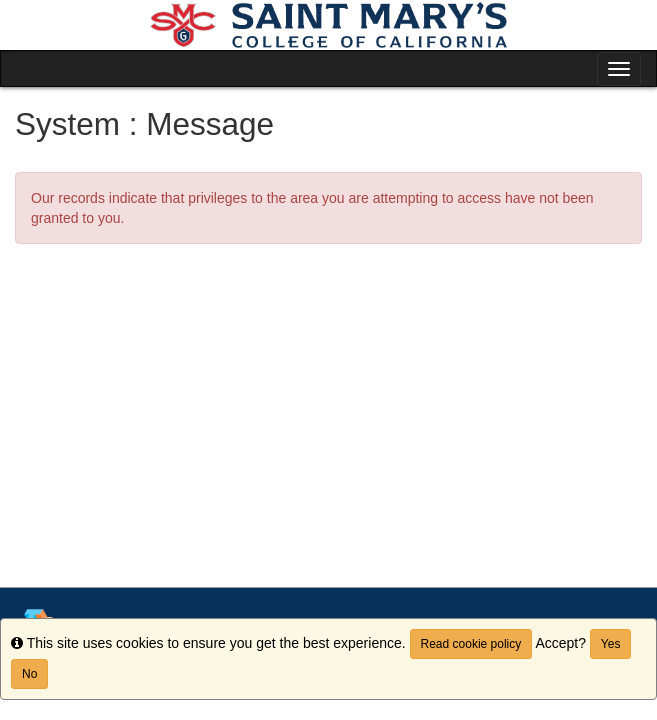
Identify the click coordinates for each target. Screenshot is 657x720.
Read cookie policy (471, 644)
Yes (611, 644)
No (29, 674)
